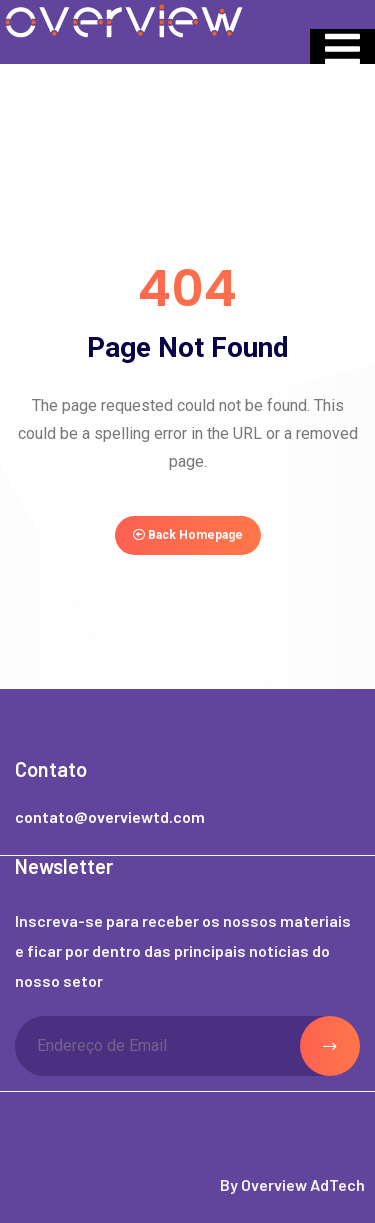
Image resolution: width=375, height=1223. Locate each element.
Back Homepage (188, 535)
